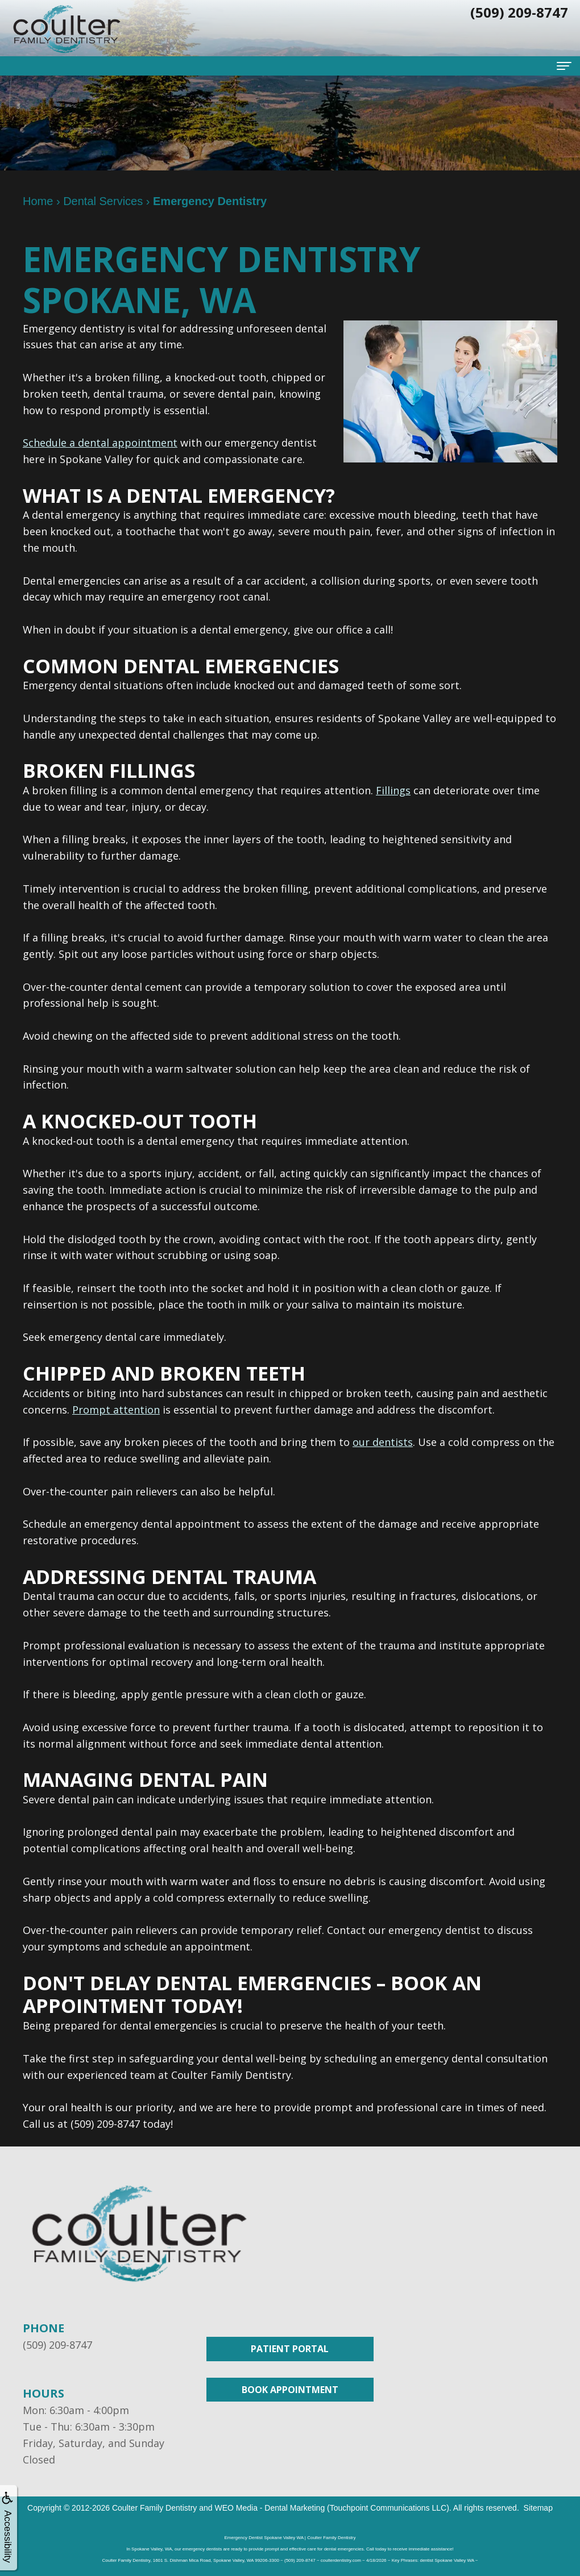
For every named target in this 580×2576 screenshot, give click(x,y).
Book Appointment (290, 2389)
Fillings (393, 790)
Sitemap (538, 2507)
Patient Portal (290, 2348)
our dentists (383, 1442)
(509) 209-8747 (57, 2345)
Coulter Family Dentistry (154, 2507)
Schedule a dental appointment (100, 442)
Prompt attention (116, 1409)
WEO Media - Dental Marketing (269, 2507)
